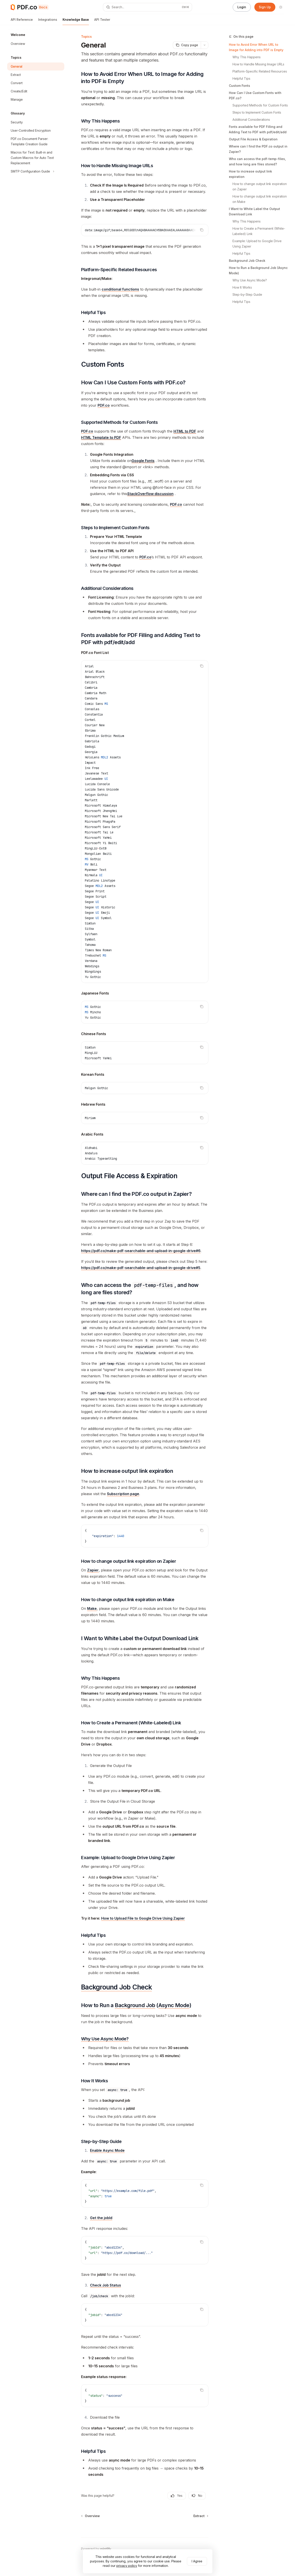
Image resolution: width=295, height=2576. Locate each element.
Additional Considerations (251, 119)
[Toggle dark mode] (280, 7)
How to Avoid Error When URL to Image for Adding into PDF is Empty (256, 47)
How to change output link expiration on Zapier (260, 186)
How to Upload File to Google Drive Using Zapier (143, 1918)
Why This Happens (246, 57)
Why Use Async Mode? (249, 280)
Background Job (135, 2005)
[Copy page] (187, 45)
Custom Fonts (239, 85)
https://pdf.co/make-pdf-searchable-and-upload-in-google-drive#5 (140, 1267)
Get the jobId (101, 2218)
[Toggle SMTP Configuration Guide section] (35, 171)
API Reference (22, 21)
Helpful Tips (241, 78)
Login (241, 7)
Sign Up (265, 7)
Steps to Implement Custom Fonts (256, 112)
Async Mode (173, 2005)
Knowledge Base (76, 21)
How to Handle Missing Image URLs (258, 64)
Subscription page (123, 1494)
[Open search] (147, 7)
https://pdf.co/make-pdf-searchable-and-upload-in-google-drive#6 (141, 1250)
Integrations (47, 21)
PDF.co (104, 405)
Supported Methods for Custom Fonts (260, 105)
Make (92, 1608)
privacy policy (126, 2566)
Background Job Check (247, 260)
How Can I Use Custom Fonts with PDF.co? (255, 95)
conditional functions (120, 289)
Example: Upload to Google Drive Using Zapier (257, 243)
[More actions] (204, 45)
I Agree (197, 2561)
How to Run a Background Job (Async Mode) (258, 270)
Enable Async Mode (107, 2150)
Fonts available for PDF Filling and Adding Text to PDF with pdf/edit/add (258, 129)
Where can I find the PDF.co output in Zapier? (258, 149)
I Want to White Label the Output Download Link (254, 211)
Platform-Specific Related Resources (259, 71)
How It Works (242, 287)
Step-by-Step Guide (247, 294)
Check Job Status (105, 2285)
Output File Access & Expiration (253, 139)
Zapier (93, 1570)
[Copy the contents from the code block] (202, 230)
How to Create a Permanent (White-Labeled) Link (258, 231)
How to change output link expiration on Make (260, 199)
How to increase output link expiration (250, 174)
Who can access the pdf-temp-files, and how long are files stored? (257, 161)
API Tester (102, 21)
